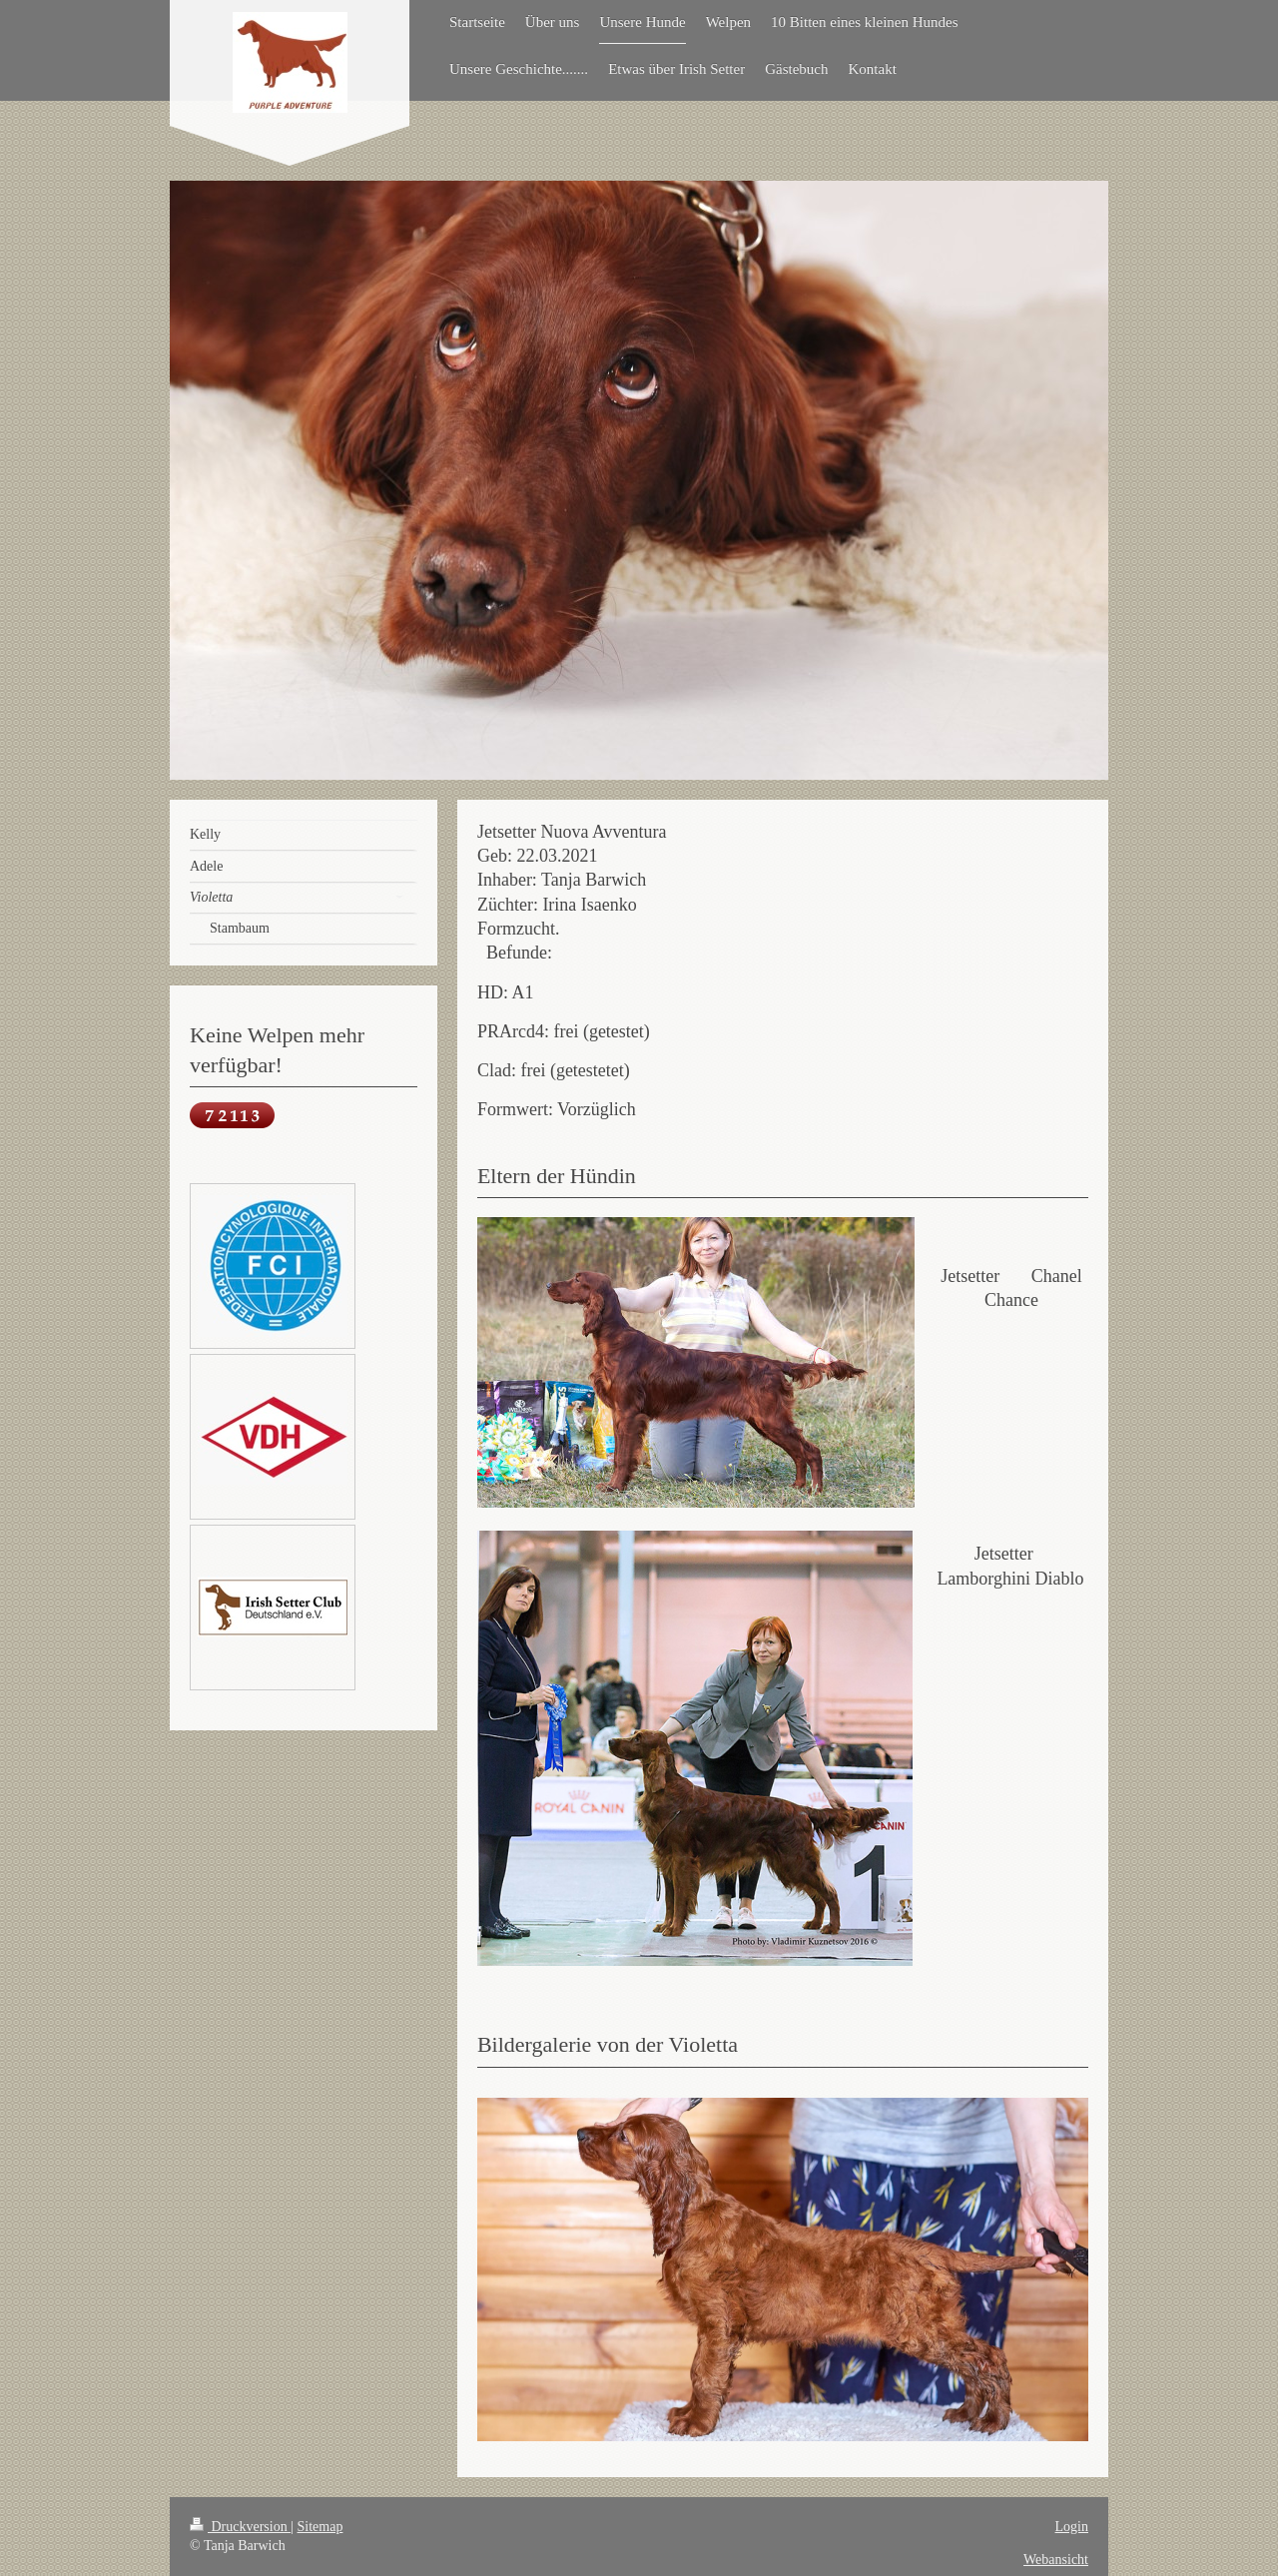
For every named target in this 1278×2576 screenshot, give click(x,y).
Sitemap (320, 2526)
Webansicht (1055, 2559)
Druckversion (240, 2526)
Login (1071, 2526)
